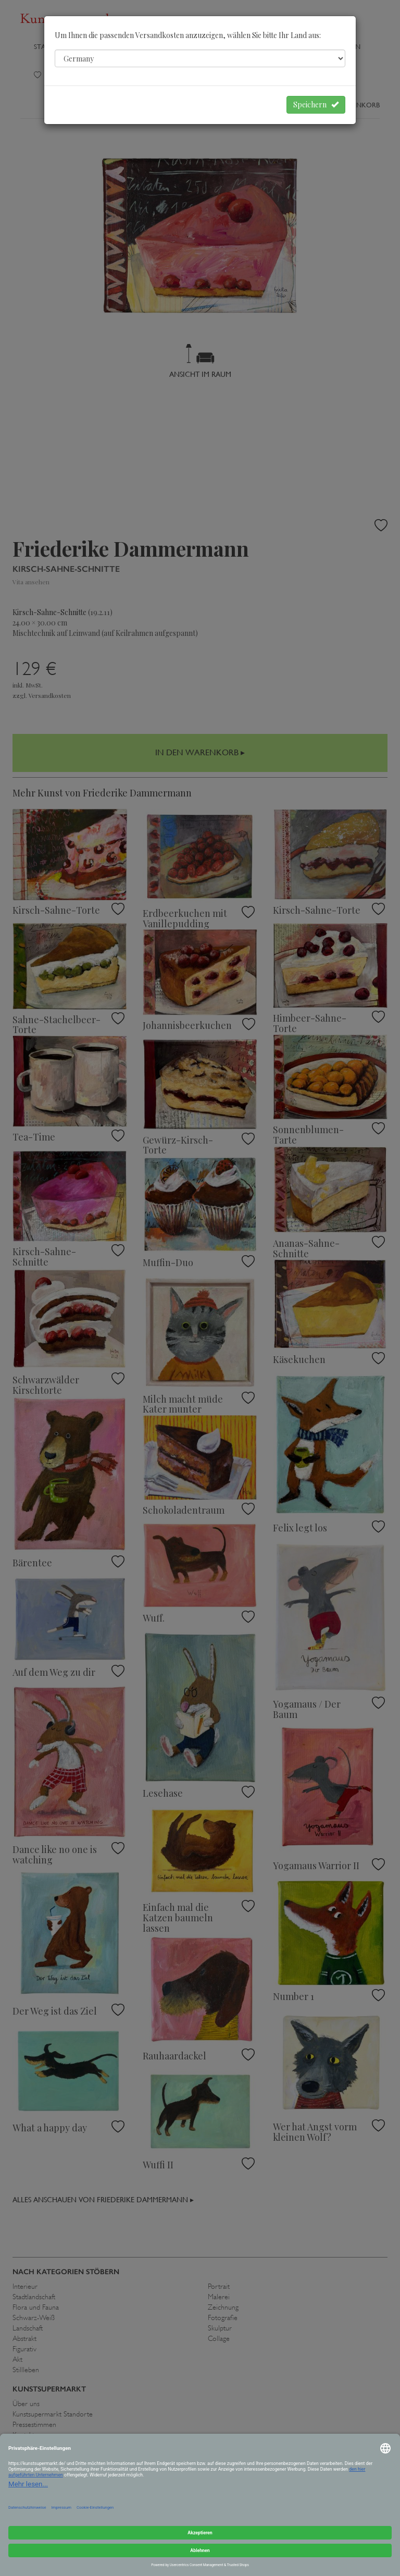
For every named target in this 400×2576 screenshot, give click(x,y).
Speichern (316, 104)
